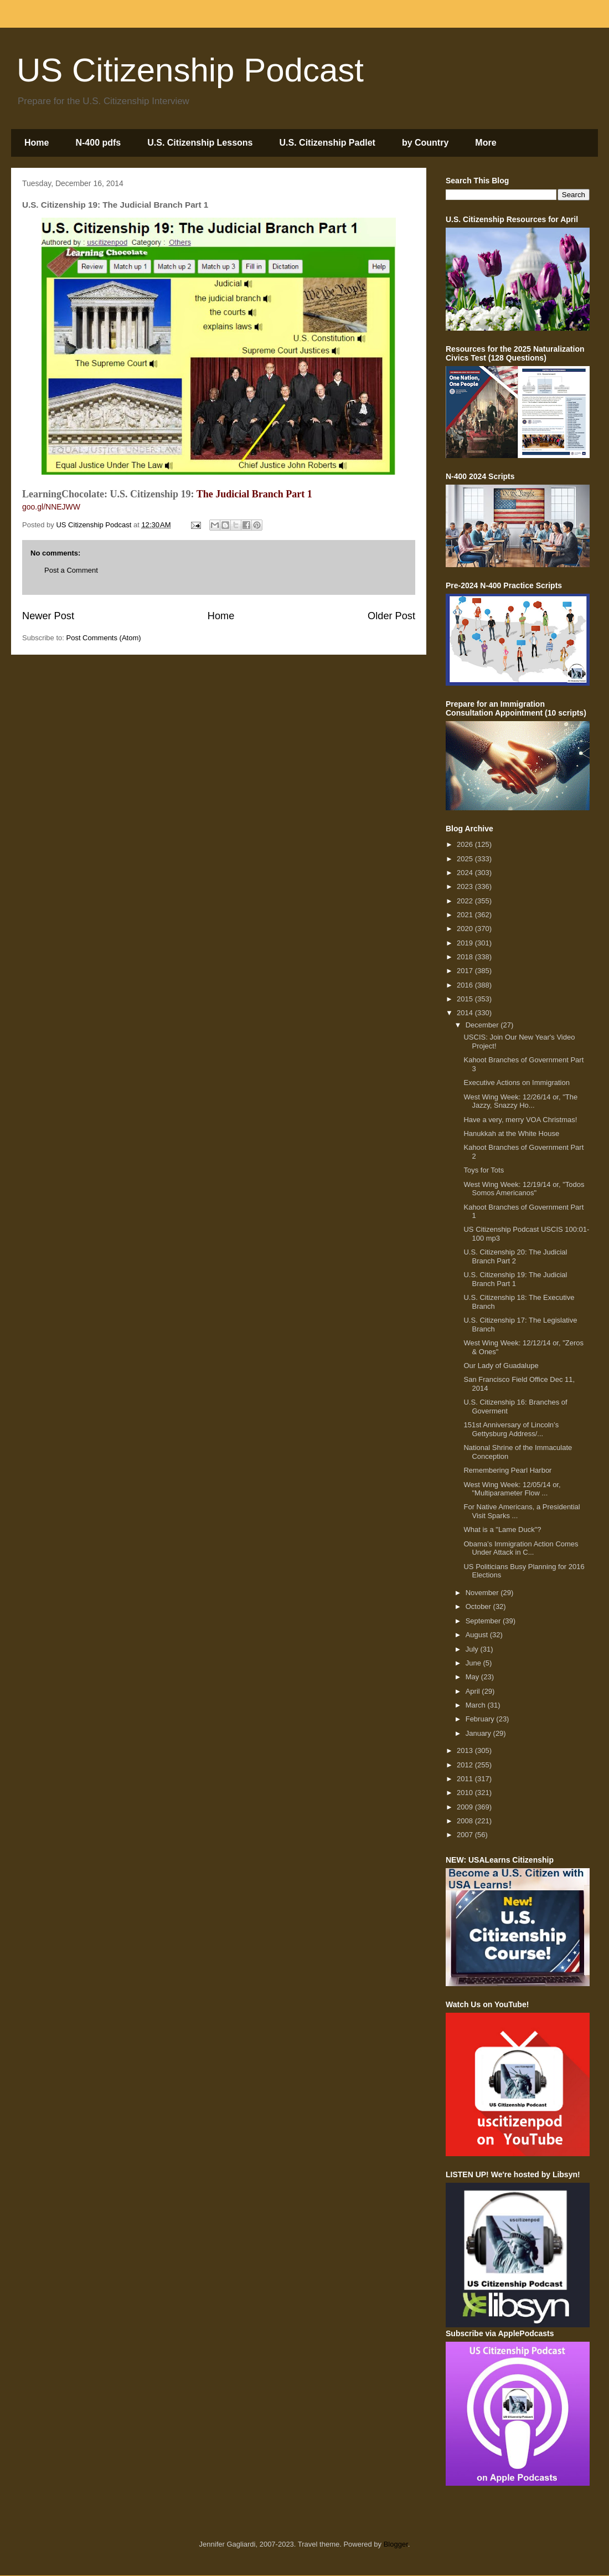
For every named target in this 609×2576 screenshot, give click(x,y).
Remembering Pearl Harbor (507, 1470)
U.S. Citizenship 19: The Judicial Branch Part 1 (515, 1279)
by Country (425, 142)
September (484, 1621)
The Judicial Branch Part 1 (254, 494)
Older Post (391, 615)
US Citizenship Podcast (190, 70)
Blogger (396, 2544)
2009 (466, 1807)
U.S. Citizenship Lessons (199, 142)
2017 (466, 970)
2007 (466, 1835)
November (483, 1592)
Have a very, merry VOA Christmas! (520, 1119)
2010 (466, 1792)
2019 (466, 943)
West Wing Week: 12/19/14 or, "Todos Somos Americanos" (523, 1188)
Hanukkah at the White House (511, 1133)
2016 (466, 985)
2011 (466, 1779)
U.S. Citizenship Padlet (327, 142)
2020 (466, 928)
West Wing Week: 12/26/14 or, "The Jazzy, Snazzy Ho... (520, 1101)
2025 (466, 859)
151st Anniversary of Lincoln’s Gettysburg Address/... (511, 1429)
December (483, 1025)
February (481, 1719)
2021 (466, 915)
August (478, 1635)
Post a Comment (71, 570)
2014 (466, 1013)
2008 (466, 1821)
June (474, 1663)
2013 (466, 1750)
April (474, 1691)
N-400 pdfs (98, 142)
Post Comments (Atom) (103, 638)
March (477, 1705)
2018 (466, 957)
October (479, 1606)
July (473, 1649)
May (473, 1677)
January (479, 1733)
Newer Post (48, 615)
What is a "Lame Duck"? (502, 1529)
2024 (466, 872)
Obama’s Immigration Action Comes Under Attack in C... (520, 1548)
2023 (466, 886)
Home (36, 142)
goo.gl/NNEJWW (51, 506)
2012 (466, 1765)
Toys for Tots (483, 1170)
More (485, 142)
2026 (466, 844)
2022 (466, 901)
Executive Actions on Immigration (516, 1082)
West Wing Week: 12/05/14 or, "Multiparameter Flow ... (511, 1489)
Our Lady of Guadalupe (500, 1365)
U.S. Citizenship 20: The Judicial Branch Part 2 (515, 1256)
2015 (466, 999)
